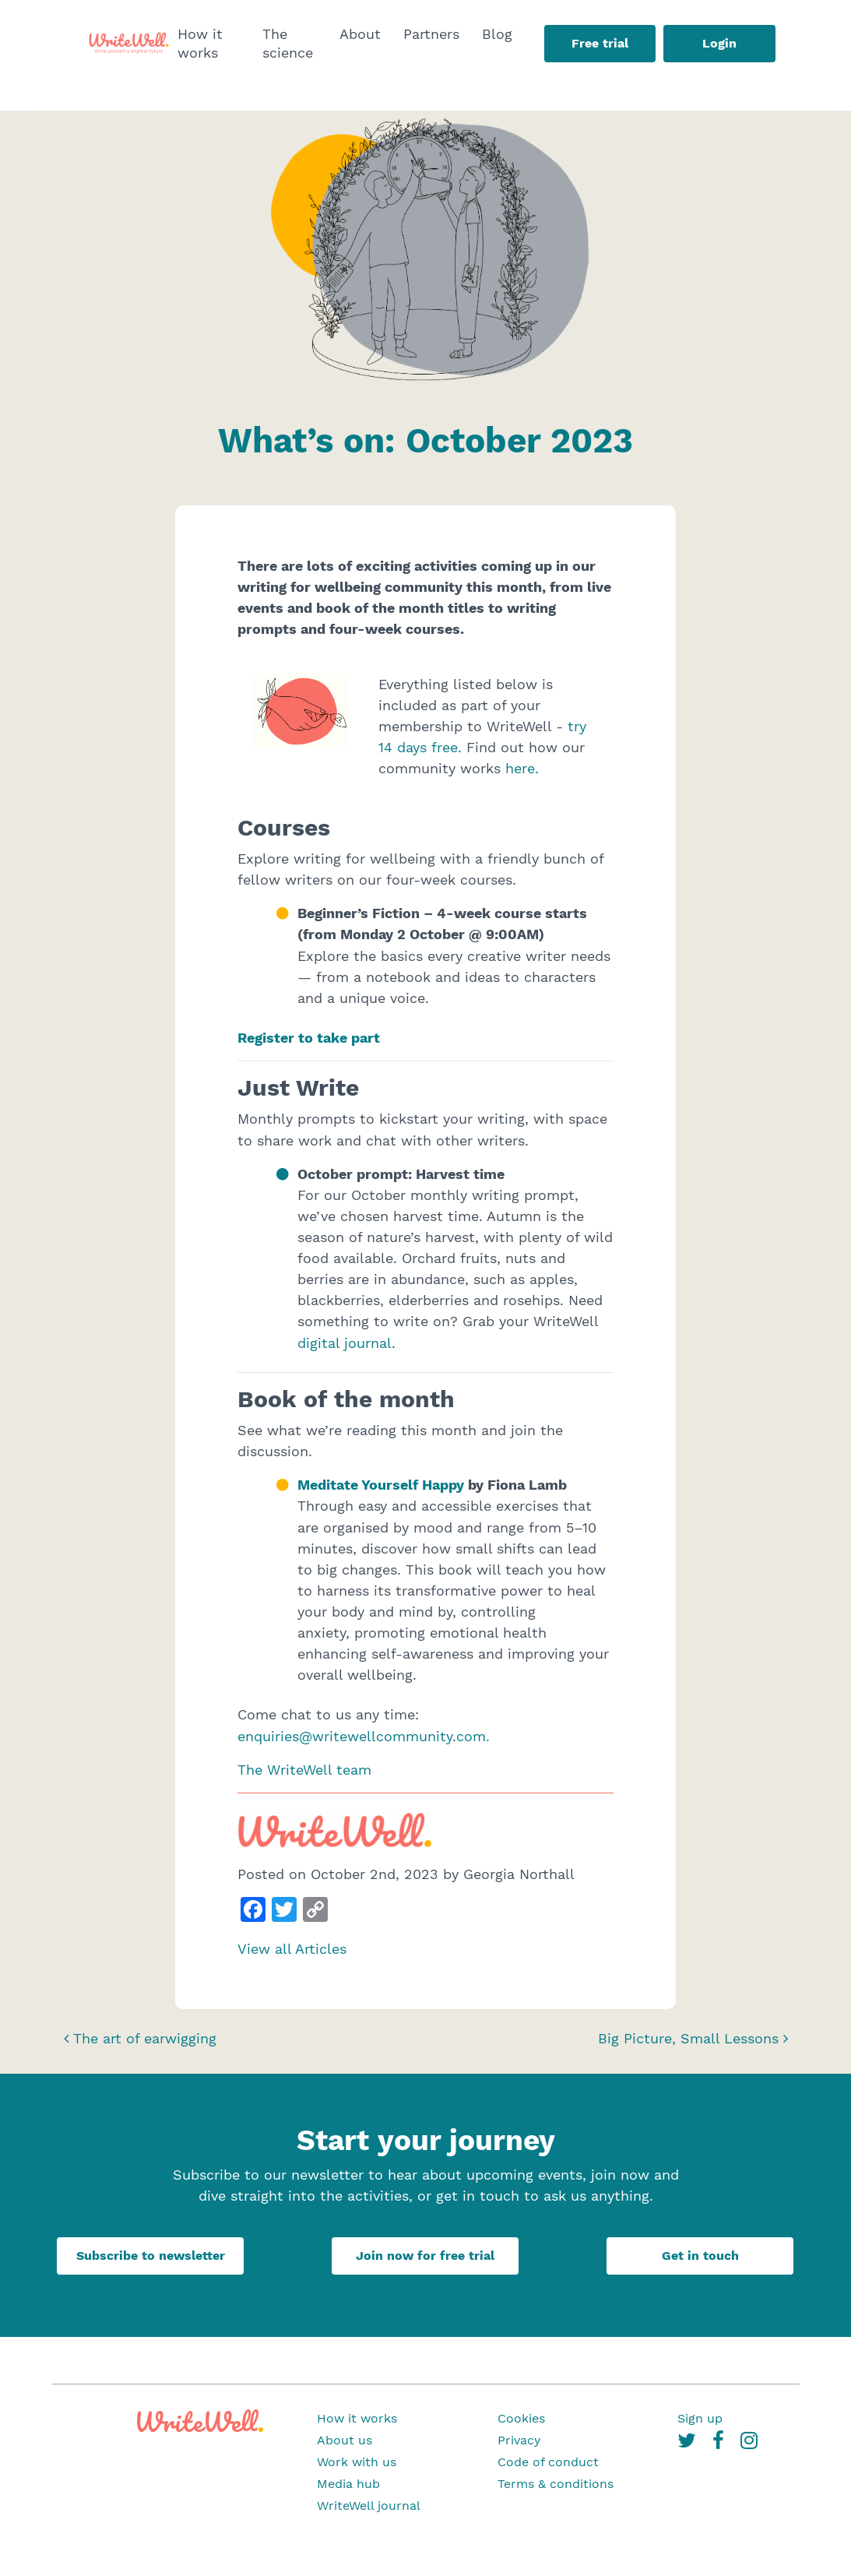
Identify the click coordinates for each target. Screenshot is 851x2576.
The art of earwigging (140, 2038)
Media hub (348, 2483)
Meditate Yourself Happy (380, 1484)
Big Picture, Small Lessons (693, 2038)
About (360, 34)
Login (719, 43)
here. (522, 768)
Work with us (356, 2462)
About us (344, 2440)
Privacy (519, 2440)
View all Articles (291, 1949)
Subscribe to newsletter (150, 2255)
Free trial (599, 43)
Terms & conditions (556, 2483)
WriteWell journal (368, 2505)
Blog (497, 34)
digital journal (344, 1343)
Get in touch (700, 2255)
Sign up (700, 2418)
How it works (200, 43)
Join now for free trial (425, 2255)
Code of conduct (548, 2462)
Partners (431, 34)
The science (287, 43)
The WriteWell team (304, 1769)
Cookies (521, 2418)
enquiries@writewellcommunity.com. (363, 1736)
